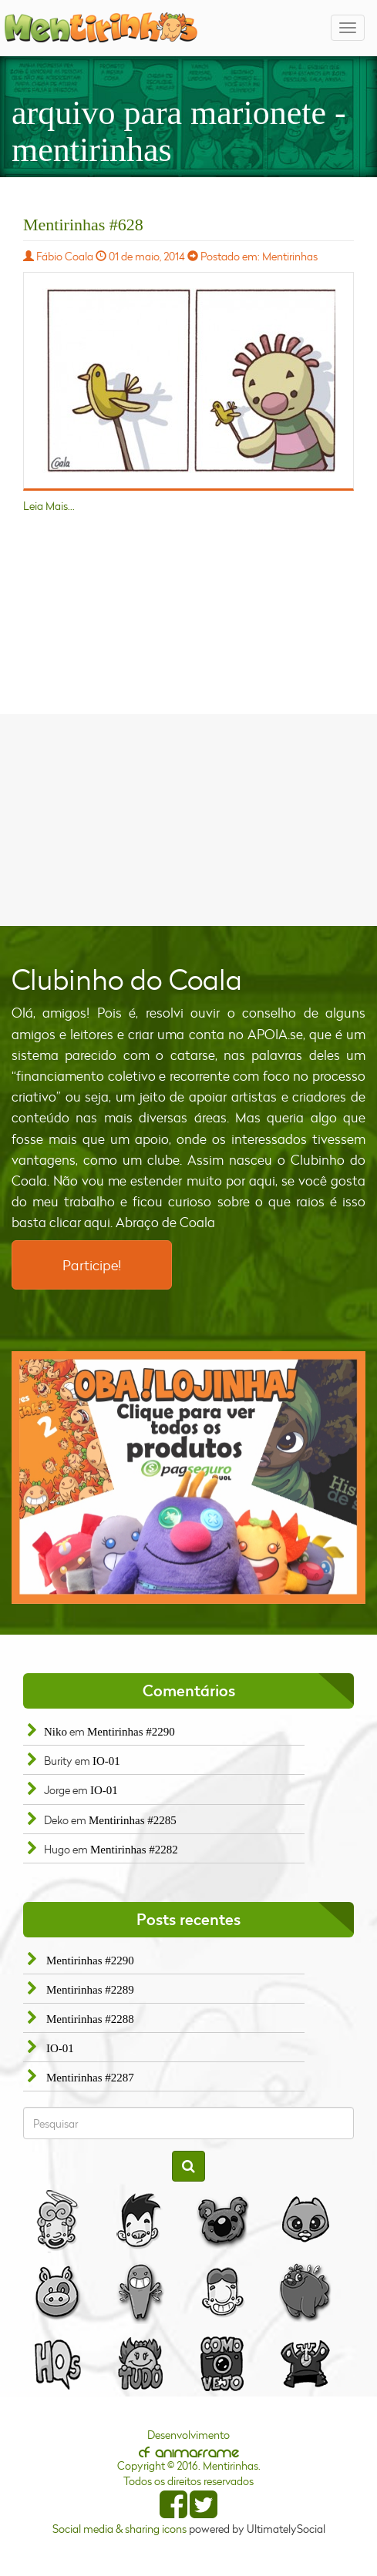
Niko (55, 1732)
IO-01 (106, 1761)
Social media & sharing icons (120, 2528)
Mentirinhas (290, 256)
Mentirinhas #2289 (90, 1990)
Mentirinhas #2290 (131, 1732)
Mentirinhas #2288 (90, 2019)
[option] (188, 1477)
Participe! (91, 1265)
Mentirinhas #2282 (134, 1849)
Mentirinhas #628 (83, 224)
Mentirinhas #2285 (133, 1820)
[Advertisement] (189, 818)
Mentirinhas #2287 (90, 2077)
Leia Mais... (49, 505)
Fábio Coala (64, 256)
